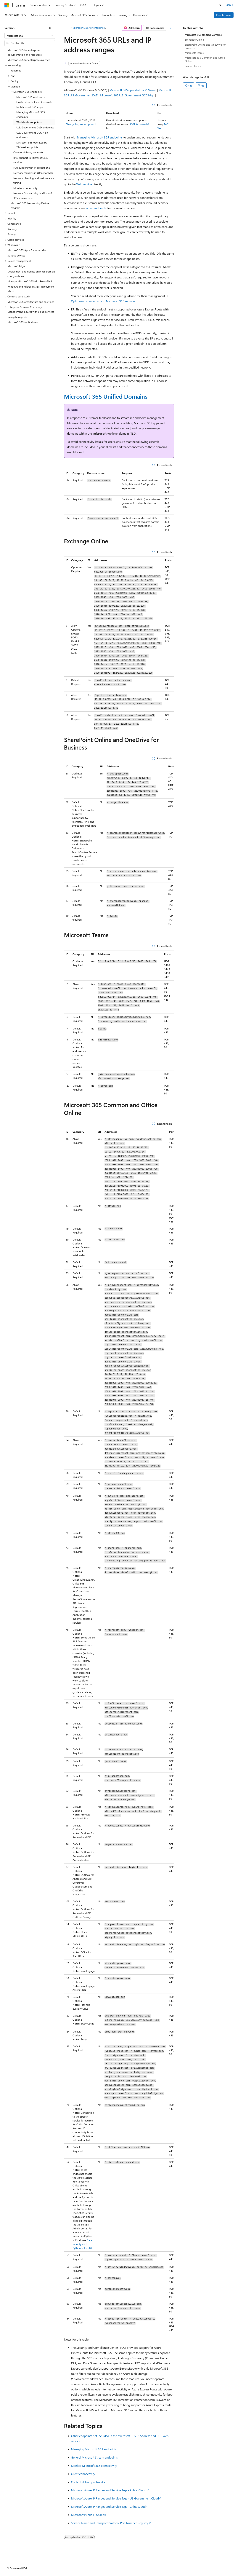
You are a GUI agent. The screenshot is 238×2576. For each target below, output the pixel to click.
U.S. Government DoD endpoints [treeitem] (35, 127)
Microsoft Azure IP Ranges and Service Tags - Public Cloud (108, 2490)
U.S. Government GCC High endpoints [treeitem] (32, 135)
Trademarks (154, 2565)
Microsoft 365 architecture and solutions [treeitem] (30, 302)
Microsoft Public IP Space (87, 2515)
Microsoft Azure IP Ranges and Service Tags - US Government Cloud (115, 2498)
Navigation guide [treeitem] (17, 317)
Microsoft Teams (194, 53)
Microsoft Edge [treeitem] (16, 266)
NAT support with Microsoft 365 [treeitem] (31, 167)
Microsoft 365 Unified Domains (106, 396)
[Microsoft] (6, 5)
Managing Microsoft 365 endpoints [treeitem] (30, 114)
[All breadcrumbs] (67, 28)
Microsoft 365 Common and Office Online (205, 59)
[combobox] (29, 36)
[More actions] (171, 28)
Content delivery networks (88, 2482)
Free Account (223, 15)
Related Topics (193, 66)
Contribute (66, 2565)
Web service (84, 184)
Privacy (81, 2565)
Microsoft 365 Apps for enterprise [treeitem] (26, 250)
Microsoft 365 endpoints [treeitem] (30, 97)
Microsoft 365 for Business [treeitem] (22, 322)
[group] (119, 845)
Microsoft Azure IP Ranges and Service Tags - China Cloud (108, 2506)
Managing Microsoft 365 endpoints (100, 137)
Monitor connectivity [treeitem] (25, 188)
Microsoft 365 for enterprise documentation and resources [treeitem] (24, 52)
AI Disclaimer (11, 2565)
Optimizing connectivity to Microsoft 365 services (103, 301)
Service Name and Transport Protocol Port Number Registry (109, 2523)
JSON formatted (137, 124)
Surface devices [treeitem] (16, 255)
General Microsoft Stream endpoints (94, 2457)
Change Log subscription (80, 124)
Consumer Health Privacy (106, 2565)
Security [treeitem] (12, 229)
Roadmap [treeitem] (15, 70)
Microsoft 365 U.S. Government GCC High (127, 95)
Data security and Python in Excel (82, 2244)
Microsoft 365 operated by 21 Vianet (133, 90)
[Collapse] (50, 28)
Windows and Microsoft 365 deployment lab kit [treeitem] (30, 289)
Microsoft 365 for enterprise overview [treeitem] (28, 60)
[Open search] (220, 5)
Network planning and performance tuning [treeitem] (33, 180)
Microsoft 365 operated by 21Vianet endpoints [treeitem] (31, 145)
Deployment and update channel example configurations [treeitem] (31, 274)
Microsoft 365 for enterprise (89, 27)
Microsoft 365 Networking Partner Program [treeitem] (30, 205)
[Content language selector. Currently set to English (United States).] (21, 2556)
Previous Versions (34, 2565)
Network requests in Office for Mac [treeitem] (33, 173)
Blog (50, 2565)
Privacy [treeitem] (11, 234)
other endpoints (96, 208)
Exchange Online (194, 39)
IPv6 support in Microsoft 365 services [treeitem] (30, 160)
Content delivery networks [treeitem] (28, 152)
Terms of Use (135, 2565)
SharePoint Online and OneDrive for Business (205, 46)
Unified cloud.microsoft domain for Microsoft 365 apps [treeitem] (34, 105)
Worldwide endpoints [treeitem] (28, 122)
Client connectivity (83, 2474)
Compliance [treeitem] (14, 223)
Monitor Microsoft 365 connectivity (94, 2465)
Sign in (230, 5)
